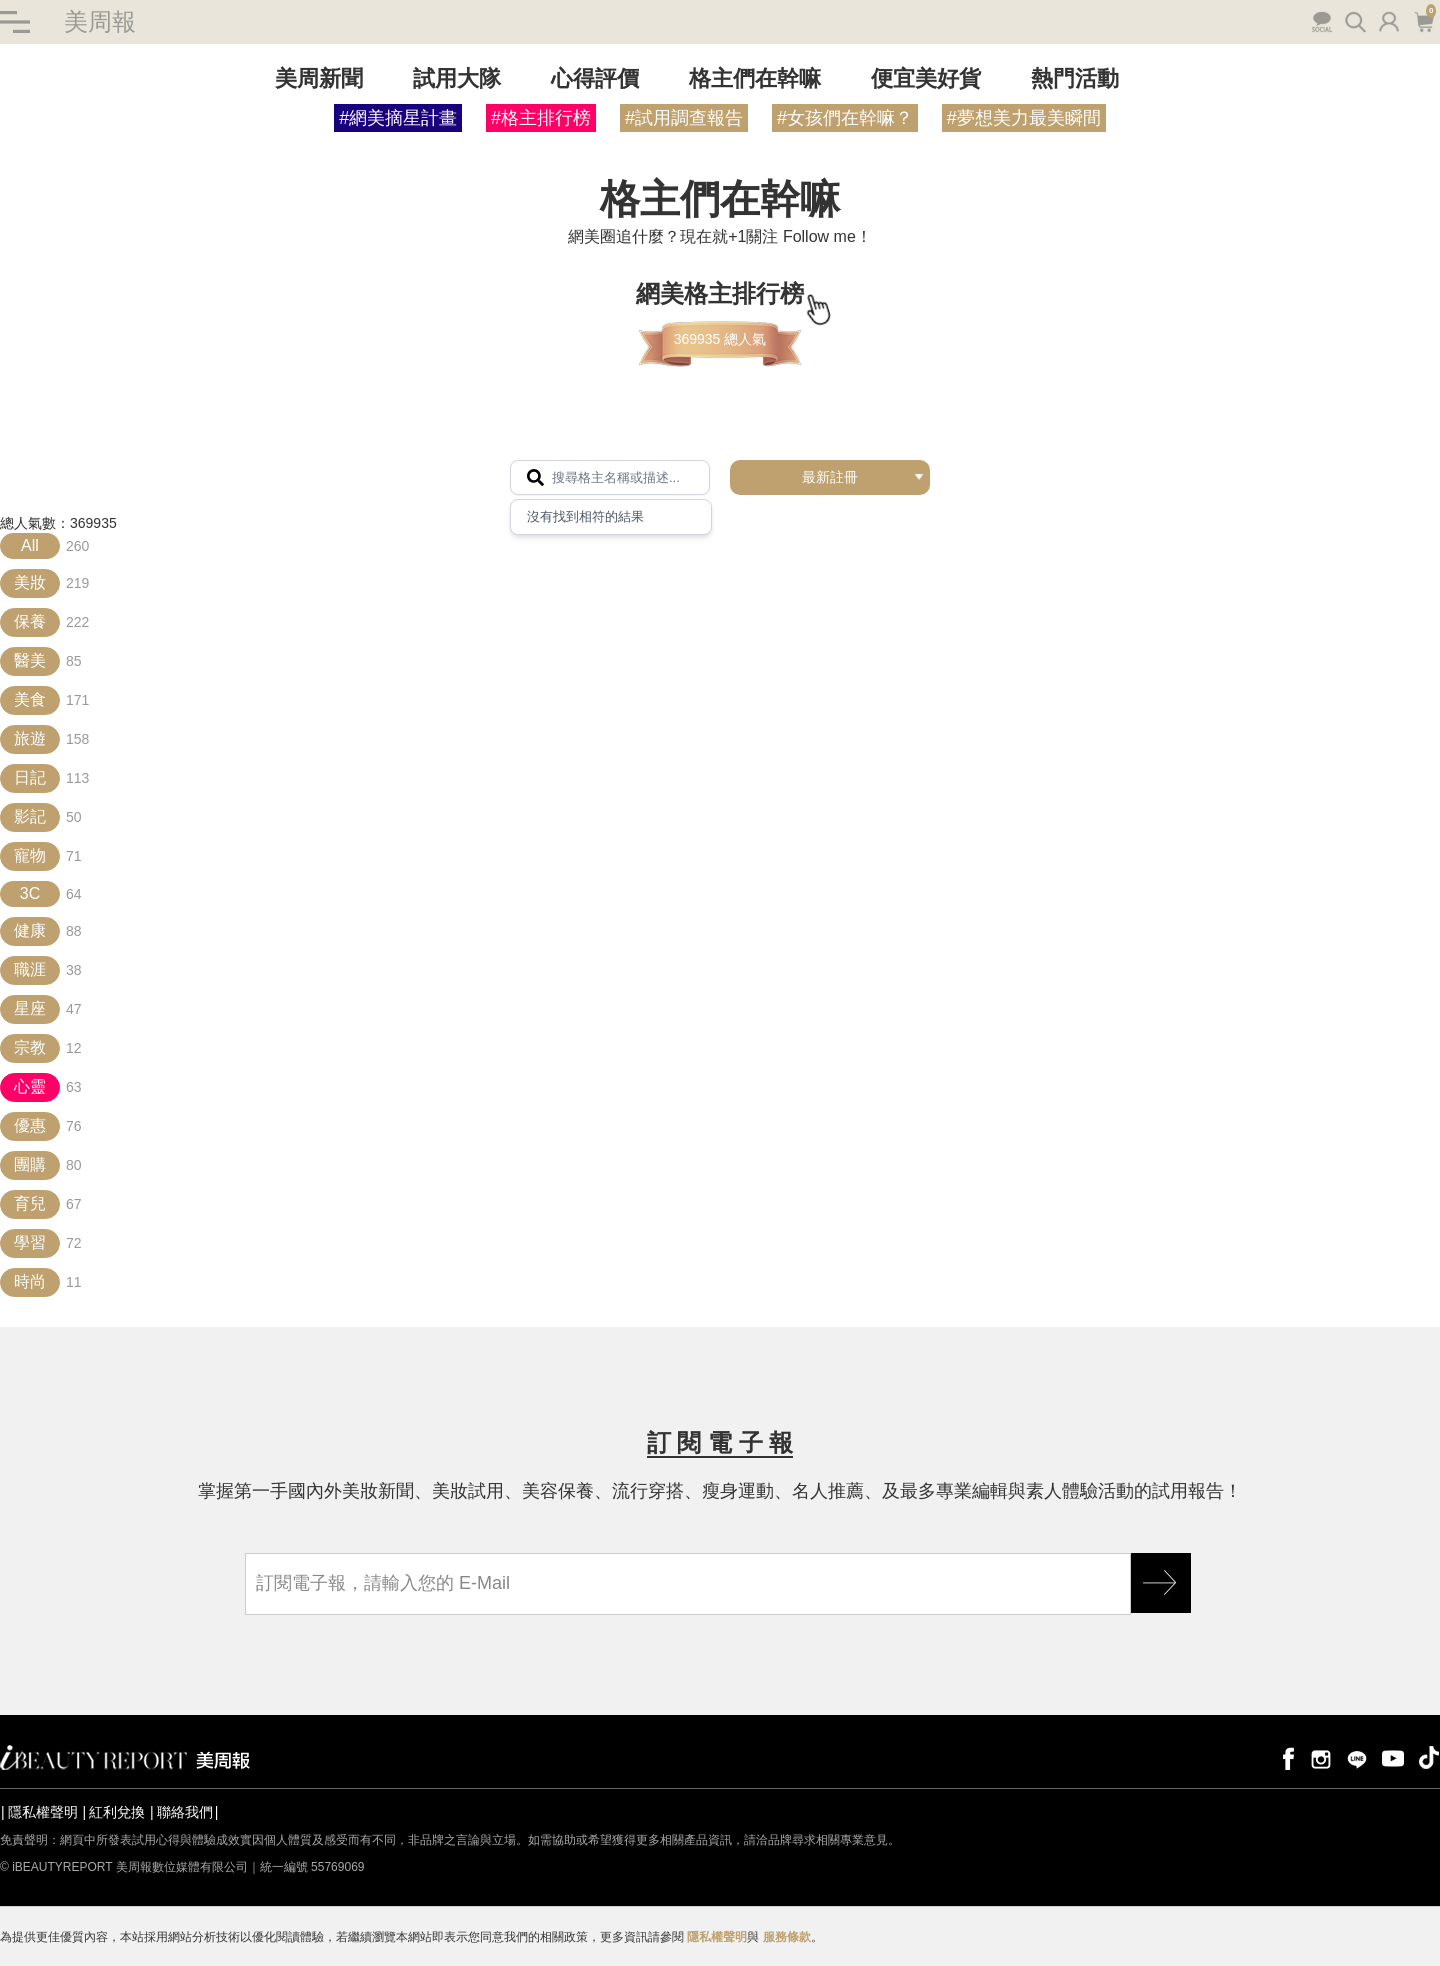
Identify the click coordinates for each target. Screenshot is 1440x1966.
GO (1161, 1583)
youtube (1393, 1757)
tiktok (1429, 1757)
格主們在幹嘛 (755, 78)
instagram (1321, 1757)
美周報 (100, 21)
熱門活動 (1075, 78)
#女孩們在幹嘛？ (845, 118)
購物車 (1423, 20)
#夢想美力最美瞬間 (1024, 118)
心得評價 (595, 78)
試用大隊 (457, 78)
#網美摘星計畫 (398, 118)
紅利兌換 (117, 1812)
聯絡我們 (185, 1812)
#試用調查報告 (684, 118)
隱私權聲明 (43, 1812)
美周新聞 (319, 78)
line (1357, 1757)
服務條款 (787, 1937)
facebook (1285, 1757)
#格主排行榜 (541, 118)
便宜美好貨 (926, 78)
